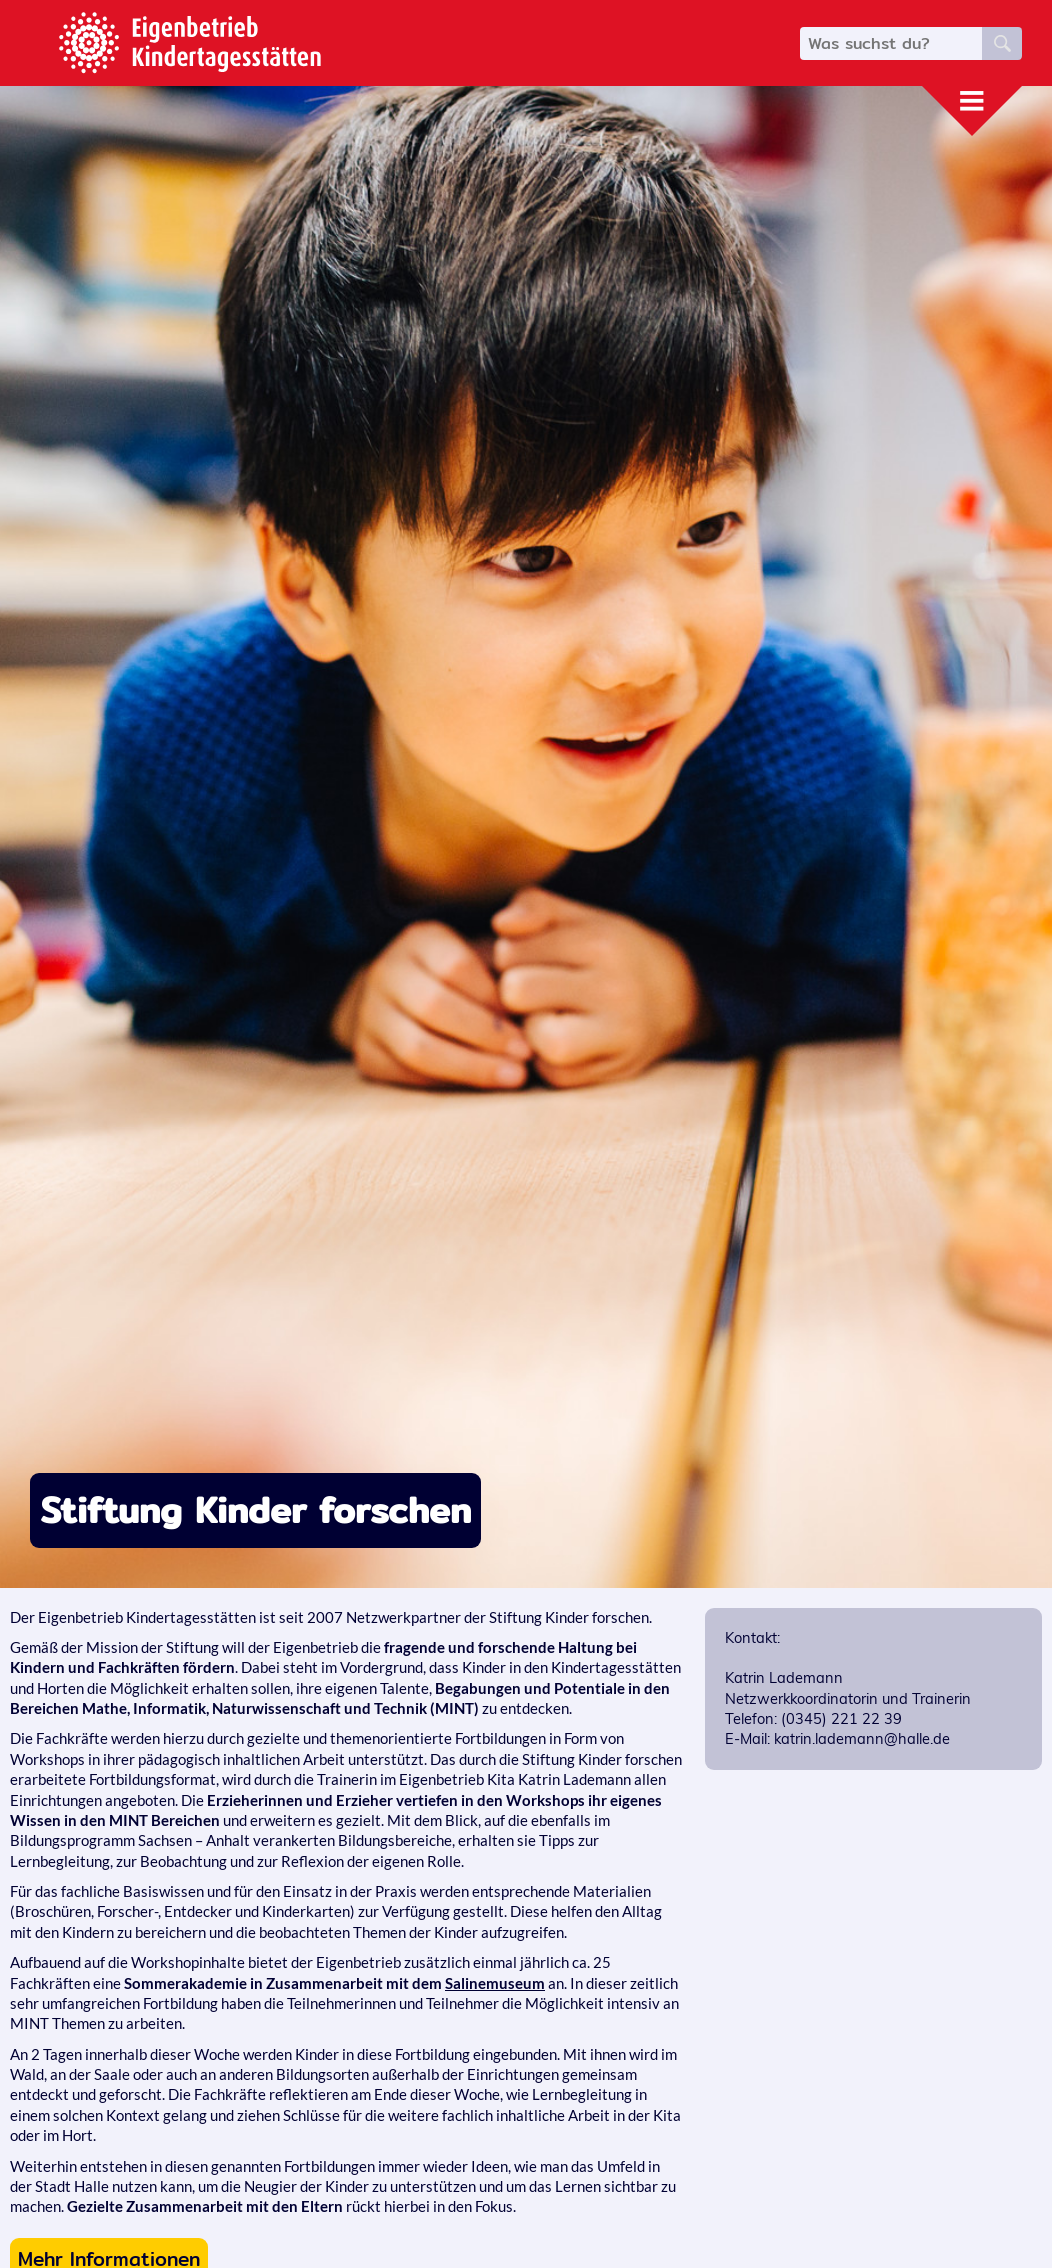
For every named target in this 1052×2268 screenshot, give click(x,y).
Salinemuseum (495, 1983)
